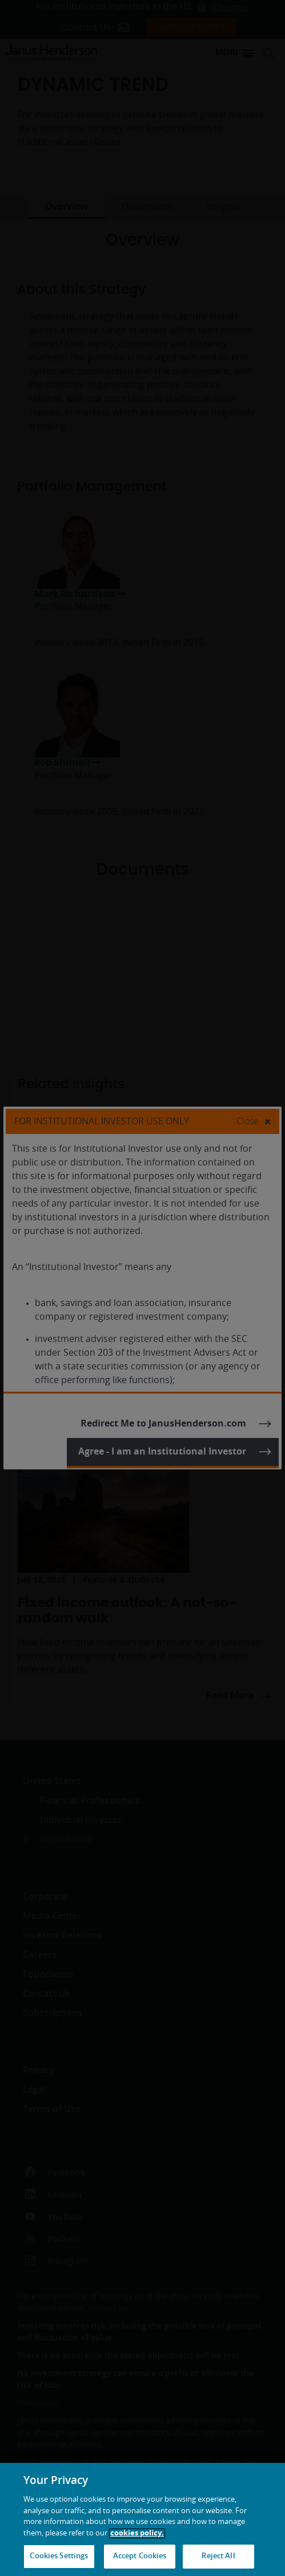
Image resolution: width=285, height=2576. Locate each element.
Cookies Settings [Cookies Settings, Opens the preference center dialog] (59, 2556)
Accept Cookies (140, 2556)
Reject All (218, 2556)
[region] (142, 2519)
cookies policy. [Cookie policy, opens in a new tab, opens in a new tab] (137, 2533)
